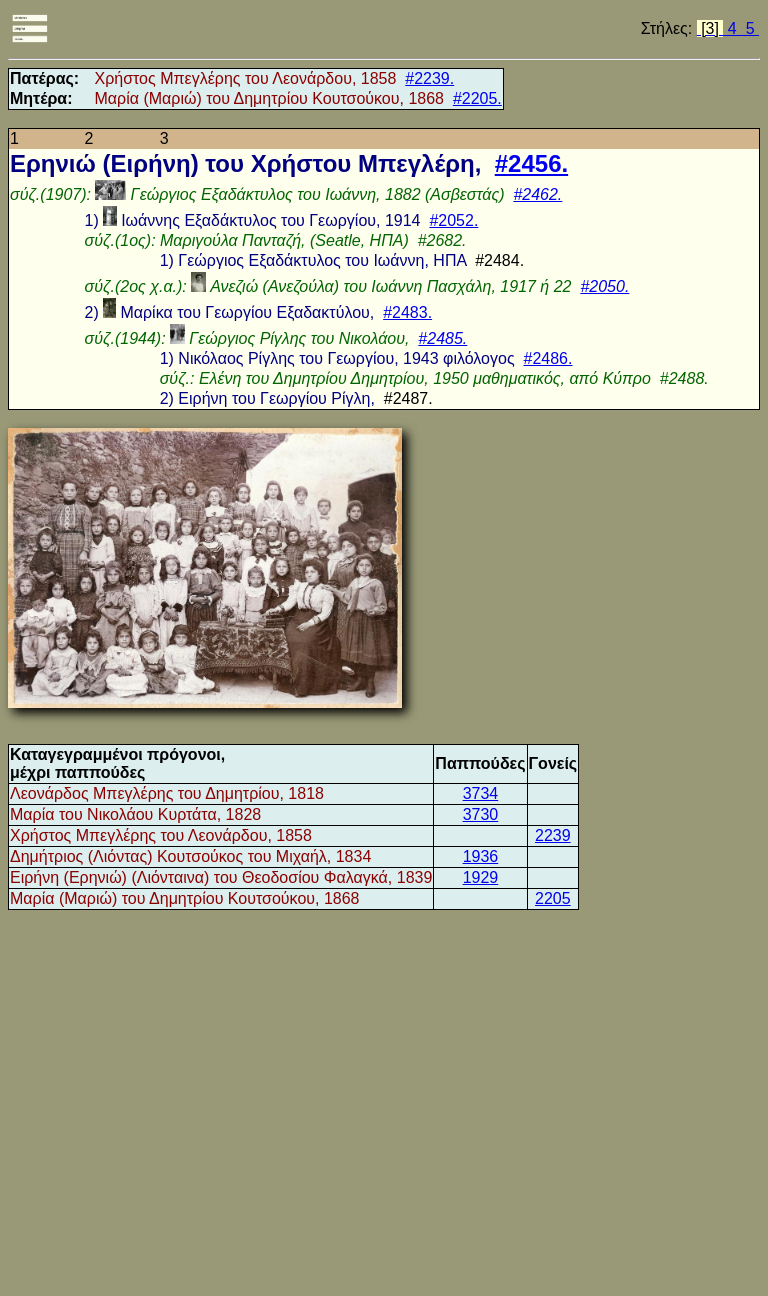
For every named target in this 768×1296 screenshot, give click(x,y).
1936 (481, 856)
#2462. (537, 194)
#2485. (442, 338)
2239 (553, 835)
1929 (481, 877)
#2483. (407, 312)
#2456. (531, 163)
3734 (481, 793)
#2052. (453, 220)
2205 (553, 898)
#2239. (429, 78)
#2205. (477, 98)
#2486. (548, 358)
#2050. (604, 286)
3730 (481, 814)
